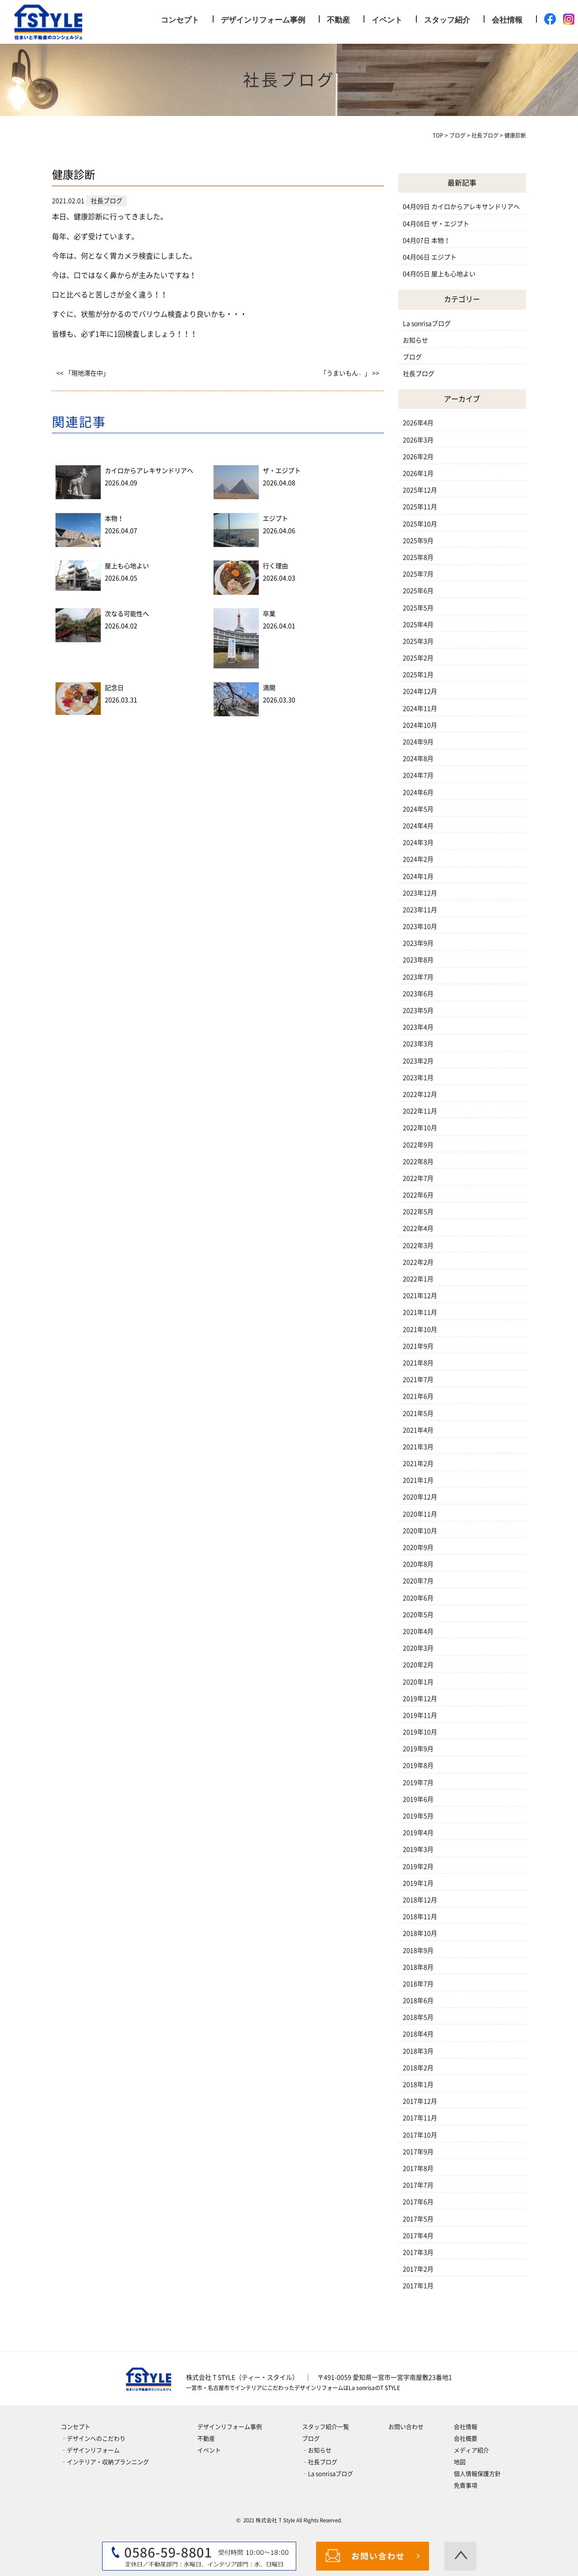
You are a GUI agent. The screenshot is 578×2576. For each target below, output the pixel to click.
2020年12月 (420, 1497)
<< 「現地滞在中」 (82, 373)
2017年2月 (418, 2269)
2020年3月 (418, 1648)
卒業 (269, 614)
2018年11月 (420, 1916)
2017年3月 (418, 2252)
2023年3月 (418, 1044)
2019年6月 (418, 1799)
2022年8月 (418, 1161)
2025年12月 (420, 490)
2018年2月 (418, 2068)
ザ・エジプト (282, 471)
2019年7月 (418, 1782)
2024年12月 (420, 691)
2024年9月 (418, 742)
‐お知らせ (316, 2450)
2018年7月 (418, 1984)
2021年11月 (420, 1312)
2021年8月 (418, 1363)
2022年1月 (418, 1279)
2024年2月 (418, 859)
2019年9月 (418, 1749)
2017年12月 (420, 2101)
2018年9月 (418, 1950)
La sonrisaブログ (427, 323)
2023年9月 (418, 943)
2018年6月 (418, 2000)
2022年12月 (420, 1094)
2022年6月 (418, 1195)
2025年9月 (418, 540)
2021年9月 (418, 1346)
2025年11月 (420, 507)
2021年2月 (418, 1463)
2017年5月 (418, 2219)
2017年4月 (418, 2236)
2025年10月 (420, 524)
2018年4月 (418, 2034)
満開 (269, 688)
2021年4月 (418, 1430)
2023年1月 (418, 1078)
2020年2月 (418, 1665)
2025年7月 (418, 574)
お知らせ (415, 340)
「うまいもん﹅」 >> (349, 373)
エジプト (275, 518)
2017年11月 (420, 2118)
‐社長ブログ (319, 2462)
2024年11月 (420, 708)
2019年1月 (418, 1883)
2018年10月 (420, 1933)
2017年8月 (418, 2168)
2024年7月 (418, 775)
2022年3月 (418, 1245)
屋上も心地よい (127, 566)
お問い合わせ (406, 2427)
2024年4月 (418, 826)
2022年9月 (418, 1145)
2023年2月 (418, 1061)
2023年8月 (418, 960)
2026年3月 (418, 440)
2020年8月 (418, 1564)
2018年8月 (418, 1967)
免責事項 (465, 2485)
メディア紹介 (471, 2450)
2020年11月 (420, 1514)
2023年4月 (418, 1027)
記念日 (114, 688)
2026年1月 (418, 473)
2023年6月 (418, 994)
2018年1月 (418, 2084)
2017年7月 (418, 2185)
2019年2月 (418, 1866)
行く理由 (275, 566)
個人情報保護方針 (477, 2474)
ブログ (412, 357)
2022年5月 (418, 1212)
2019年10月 (420, 1732)
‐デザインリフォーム (90, 2450)
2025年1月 (418, 675)
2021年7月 (418, 1379)
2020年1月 (418, 1682)
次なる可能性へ (127, 614)
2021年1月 (418, 1480)
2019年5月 (418, 1816)
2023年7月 (418, 977)
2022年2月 (418, 1262)
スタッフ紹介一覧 (325, 2427)
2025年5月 (418, 608)
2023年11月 (420, 910)
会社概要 (465, 2439)
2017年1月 (418, 2286)
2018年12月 (420, 1900)
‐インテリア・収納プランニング (105, 2462)
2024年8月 (418, 758)
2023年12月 (420, 893)
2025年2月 (418, 658)
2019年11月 (420, 1715)
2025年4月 (418, 624)
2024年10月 (420, 725)
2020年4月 (418, 1631)
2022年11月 (420, 1111)
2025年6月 (418, 591)
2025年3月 (418, 641)
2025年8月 (418, 557)
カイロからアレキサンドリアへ (149, 471)
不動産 (338, 20)
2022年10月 (420, 1128)
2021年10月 (420, 1329)
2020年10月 (420, 1531)
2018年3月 (418, 2051)
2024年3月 (418, 842)
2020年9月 (418, 1547)
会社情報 (507, 20)
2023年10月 (420, 926)
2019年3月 (418, 1849)
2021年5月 (418, 1413)
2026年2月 (418, 457)
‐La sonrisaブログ (327, 2474)
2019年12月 (420, 1699)
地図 (460, 2462)
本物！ (114, 518)
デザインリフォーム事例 (263, 20)
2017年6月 (418, 2202)
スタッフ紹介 (447, 20)
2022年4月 (418, 1228)
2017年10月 (420, 2135)
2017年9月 (418, 2152)
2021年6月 (418, 1396)
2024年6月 (418, 792)
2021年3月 (418, 1447)
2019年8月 (418, 1765)
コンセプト (180, 20)
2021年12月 (420, 1296)
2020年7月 (418, 1581)
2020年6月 (418, 1598)
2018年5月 (418, 2017)
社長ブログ (418, 374)
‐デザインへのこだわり (93, 2439)
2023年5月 (418, 1010)
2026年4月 (418, 423)
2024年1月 (418, 876)
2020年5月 (418, 1615)
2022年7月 (418, 1178)
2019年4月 (418, 1833)
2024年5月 (418, 809)
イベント (387, 20)
